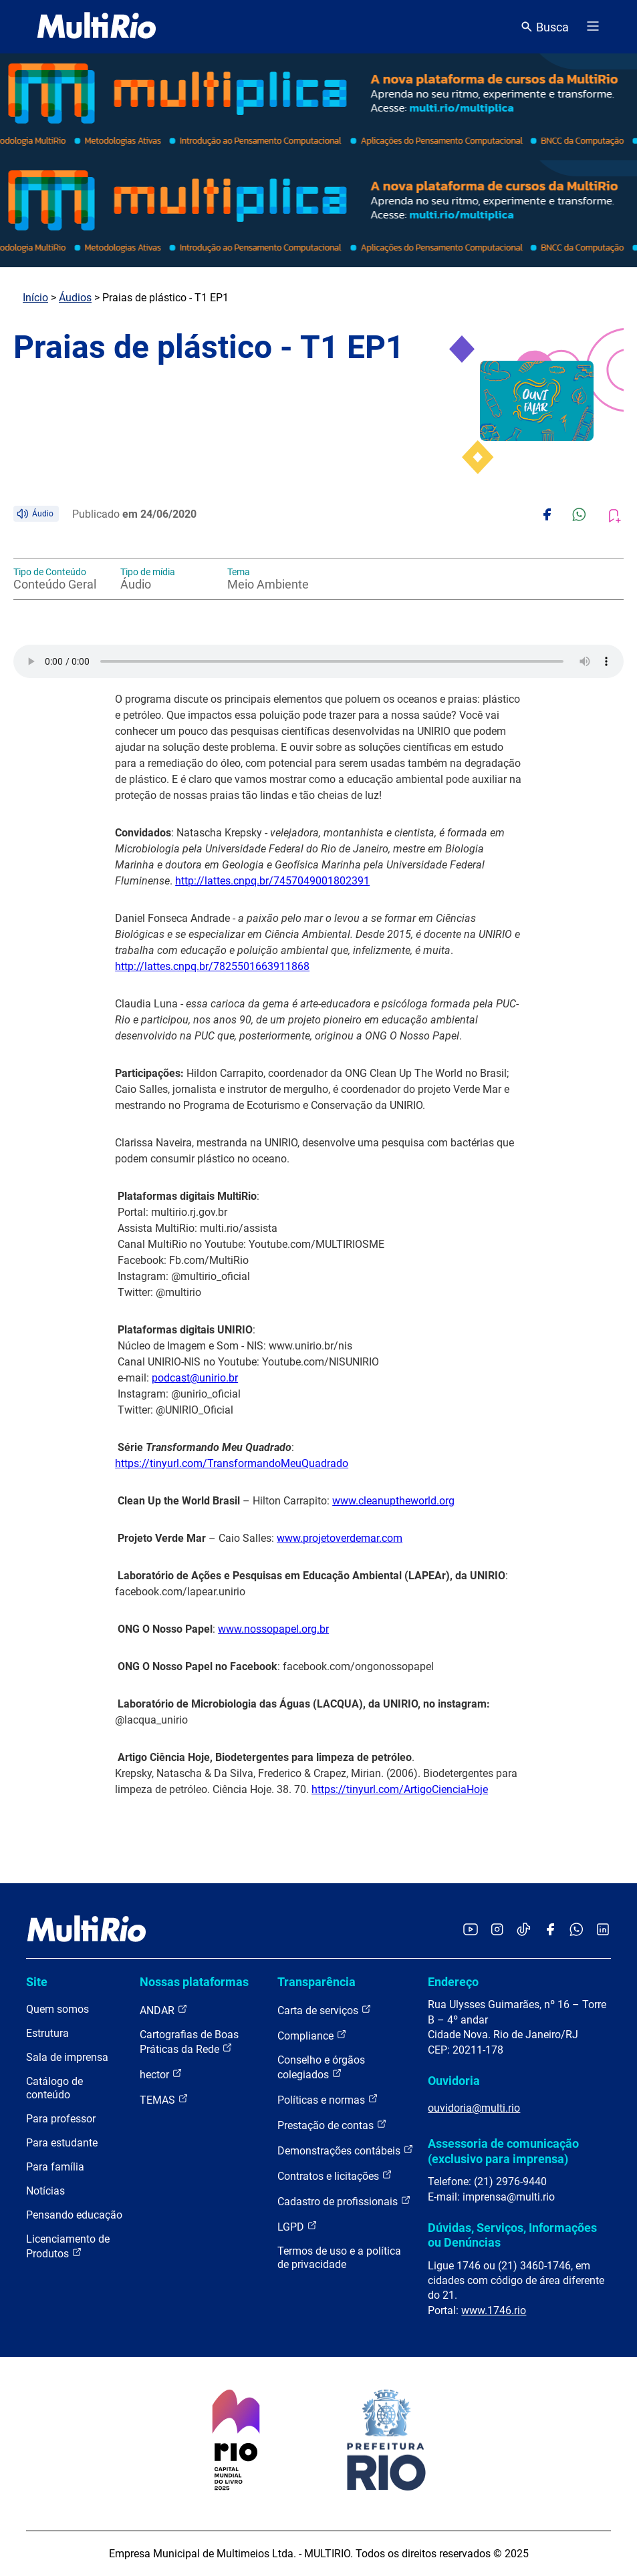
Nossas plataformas (194, 1982)
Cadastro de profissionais (344, 2201)
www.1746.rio (493, 2310)
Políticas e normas (327, 2099)
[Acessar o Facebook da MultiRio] (550, 1930)
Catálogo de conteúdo (54, 2088)
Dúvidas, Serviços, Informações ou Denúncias (512, 2235)
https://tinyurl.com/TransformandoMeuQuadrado (231, 1463)
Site (36, 1982)
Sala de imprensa (67, 2057)
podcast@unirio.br (195, 1378)
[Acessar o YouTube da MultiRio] (471, 1930)
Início (35, 297)
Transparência (316, 1982)
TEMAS (164, 2099)
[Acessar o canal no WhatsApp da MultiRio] (576, 1930)
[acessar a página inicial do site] (96, 26)
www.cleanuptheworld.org (393, 1500)
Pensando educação (74, 2215)
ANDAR (164, 2010)
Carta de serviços (324, 2010)
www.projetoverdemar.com (339, 1538)
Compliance (312, 2035)
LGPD (297, 2226)
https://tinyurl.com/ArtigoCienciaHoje (399, 1789)
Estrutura (47, 2033)
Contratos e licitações (334, 2175)
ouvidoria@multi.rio (474, 2108)
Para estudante (62, 2142)
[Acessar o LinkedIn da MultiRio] (603, 1930)
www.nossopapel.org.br (273, 1629)
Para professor (61, 2118)
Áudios (75, 297)
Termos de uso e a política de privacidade (339, 2258)
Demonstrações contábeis (345, 2150)
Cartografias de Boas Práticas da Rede (189, 2042)
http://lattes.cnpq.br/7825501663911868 (212, 966)
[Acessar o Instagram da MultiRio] (497, 1930)
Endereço (453, 1982)
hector (161, 2074)
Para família (55, 2166)
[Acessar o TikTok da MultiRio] (523, 1930)
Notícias (45, 2191)
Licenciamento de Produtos (68, 2246)
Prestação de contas (332, 2125)
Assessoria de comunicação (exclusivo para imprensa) (503, 2150)
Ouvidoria (454, 2081)
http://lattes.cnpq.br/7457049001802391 (272, 880)
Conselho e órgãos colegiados (321, 2067)
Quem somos (57, 2009)
